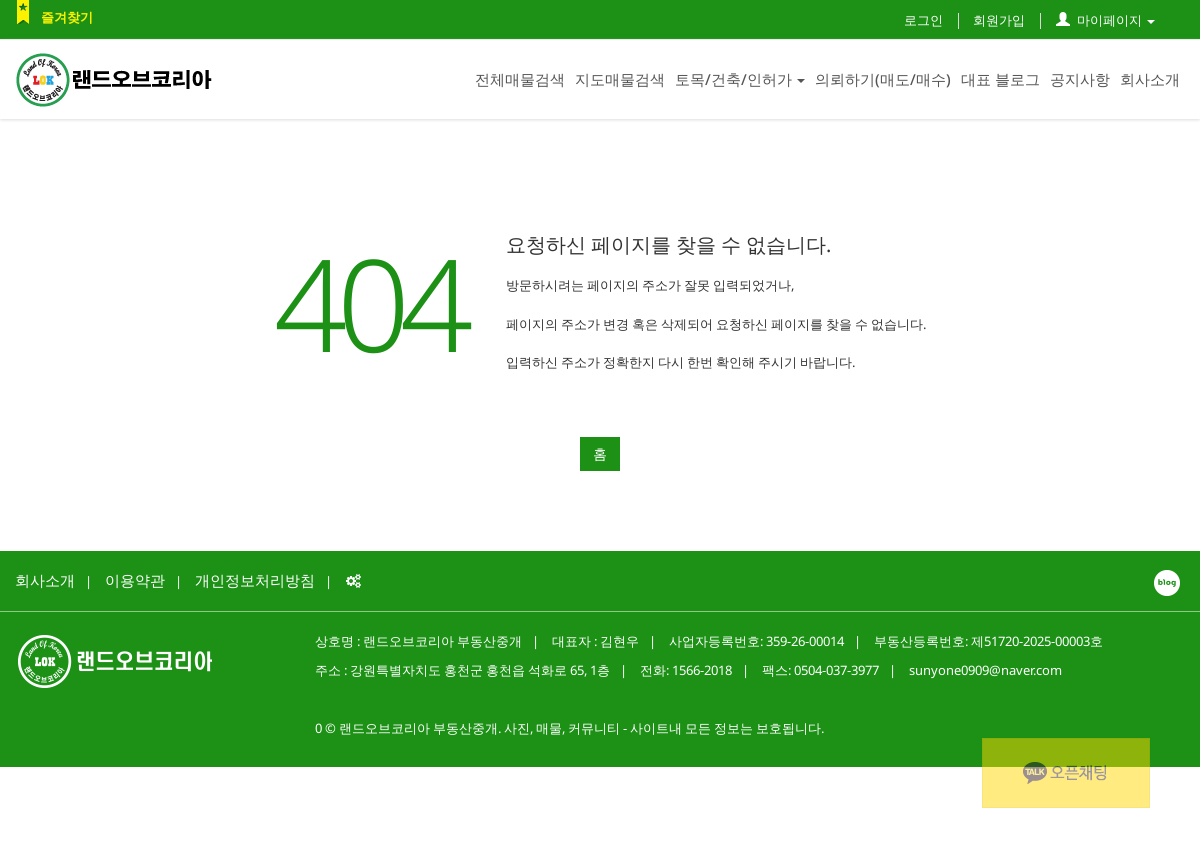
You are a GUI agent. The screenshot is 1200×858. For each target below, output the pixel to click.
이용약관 (135, 580)
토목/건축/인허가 (740, 79)
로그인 (923, 20)
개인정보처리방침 (255, 580)
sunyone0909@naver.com (985, 670)
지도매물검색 (620, 79)
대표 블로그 (1000, 79)
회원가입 (999, 20)
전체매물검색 (520, 79)
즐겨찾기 (67, 17)
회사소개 (1150, 79)
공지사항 (1080, 79)
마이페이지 (1105, 20)
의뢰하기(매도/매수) (883, 79)
